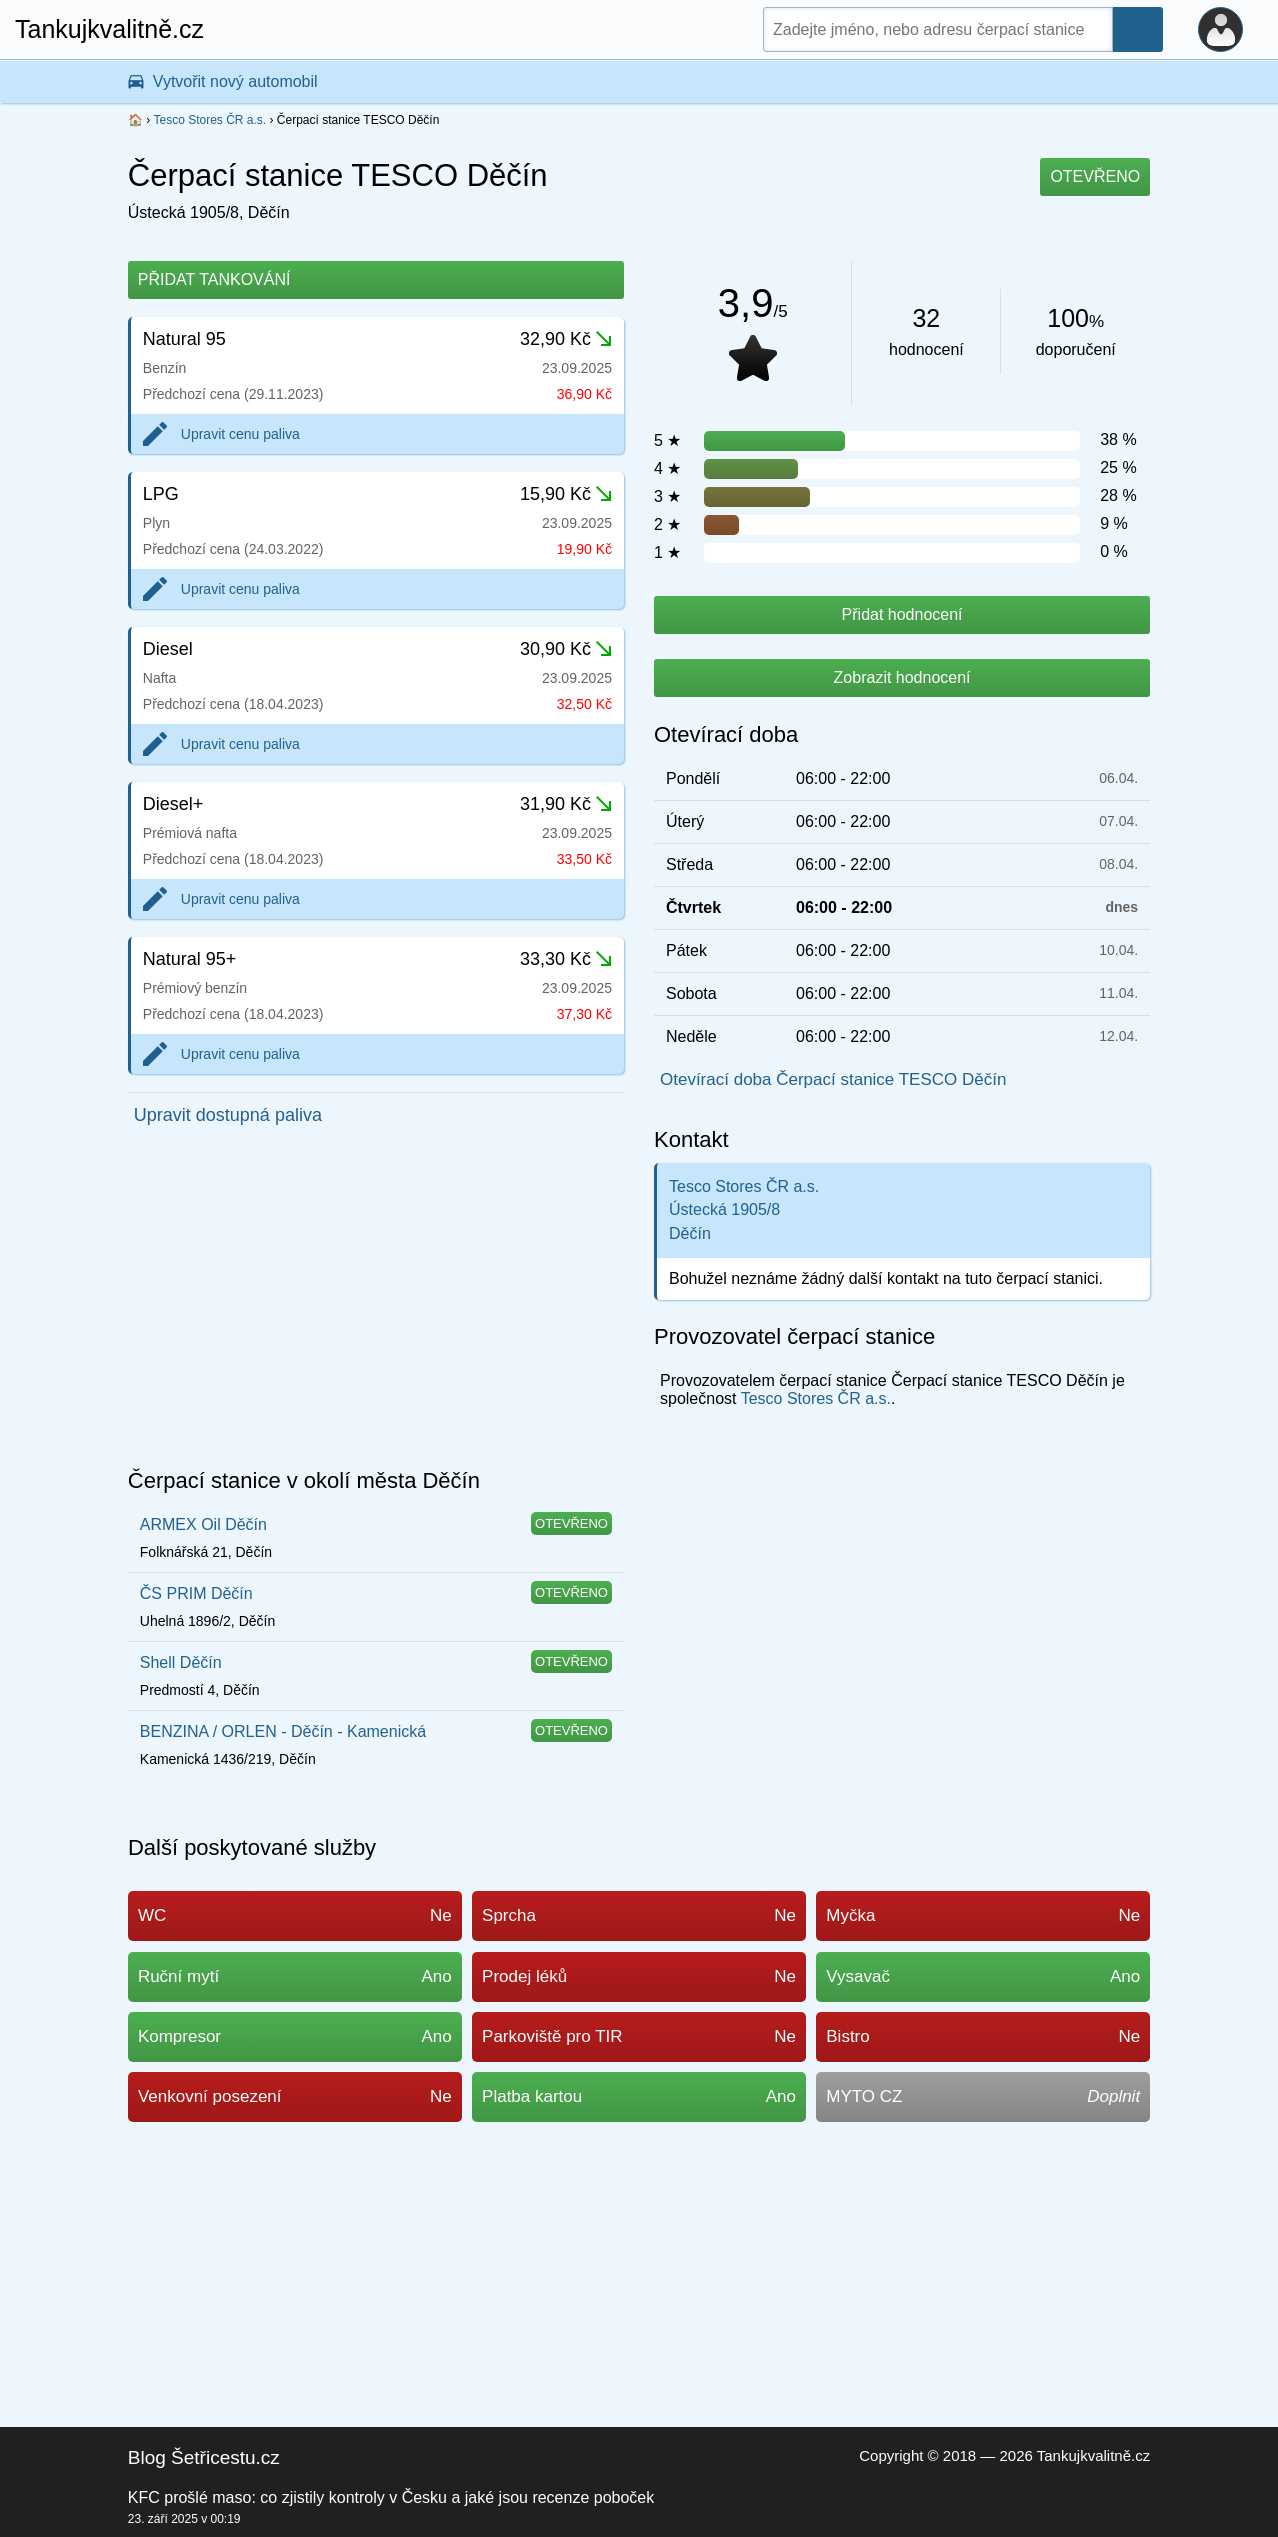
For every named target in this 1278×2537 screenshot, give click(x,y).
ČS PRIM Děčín (196, 1593)
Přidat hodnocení (902, 614)
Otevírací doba (726, 734)
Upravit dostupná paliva (228, 1115)
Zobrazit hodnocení (902, 677)
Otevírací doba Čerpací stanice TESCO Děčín (833, 1079)
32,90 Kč (566, 339)
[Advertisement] (376, 1303)
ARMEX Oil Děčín (203, 1524)
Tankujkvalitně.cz (109, 29)
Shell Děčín (181, 1662)
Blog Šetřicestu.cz (204, 2457)
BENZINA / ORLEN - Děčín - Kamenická (283, 1731)
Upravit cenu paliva (240, 434)
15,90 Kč (566, 494)
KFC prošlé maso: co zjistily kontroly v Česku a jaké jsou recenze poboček (391, 2497)
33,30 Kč (566, 959)
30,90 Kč (566, 649)
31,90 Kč (566, 804)
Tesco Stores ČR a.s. (209, 120)
